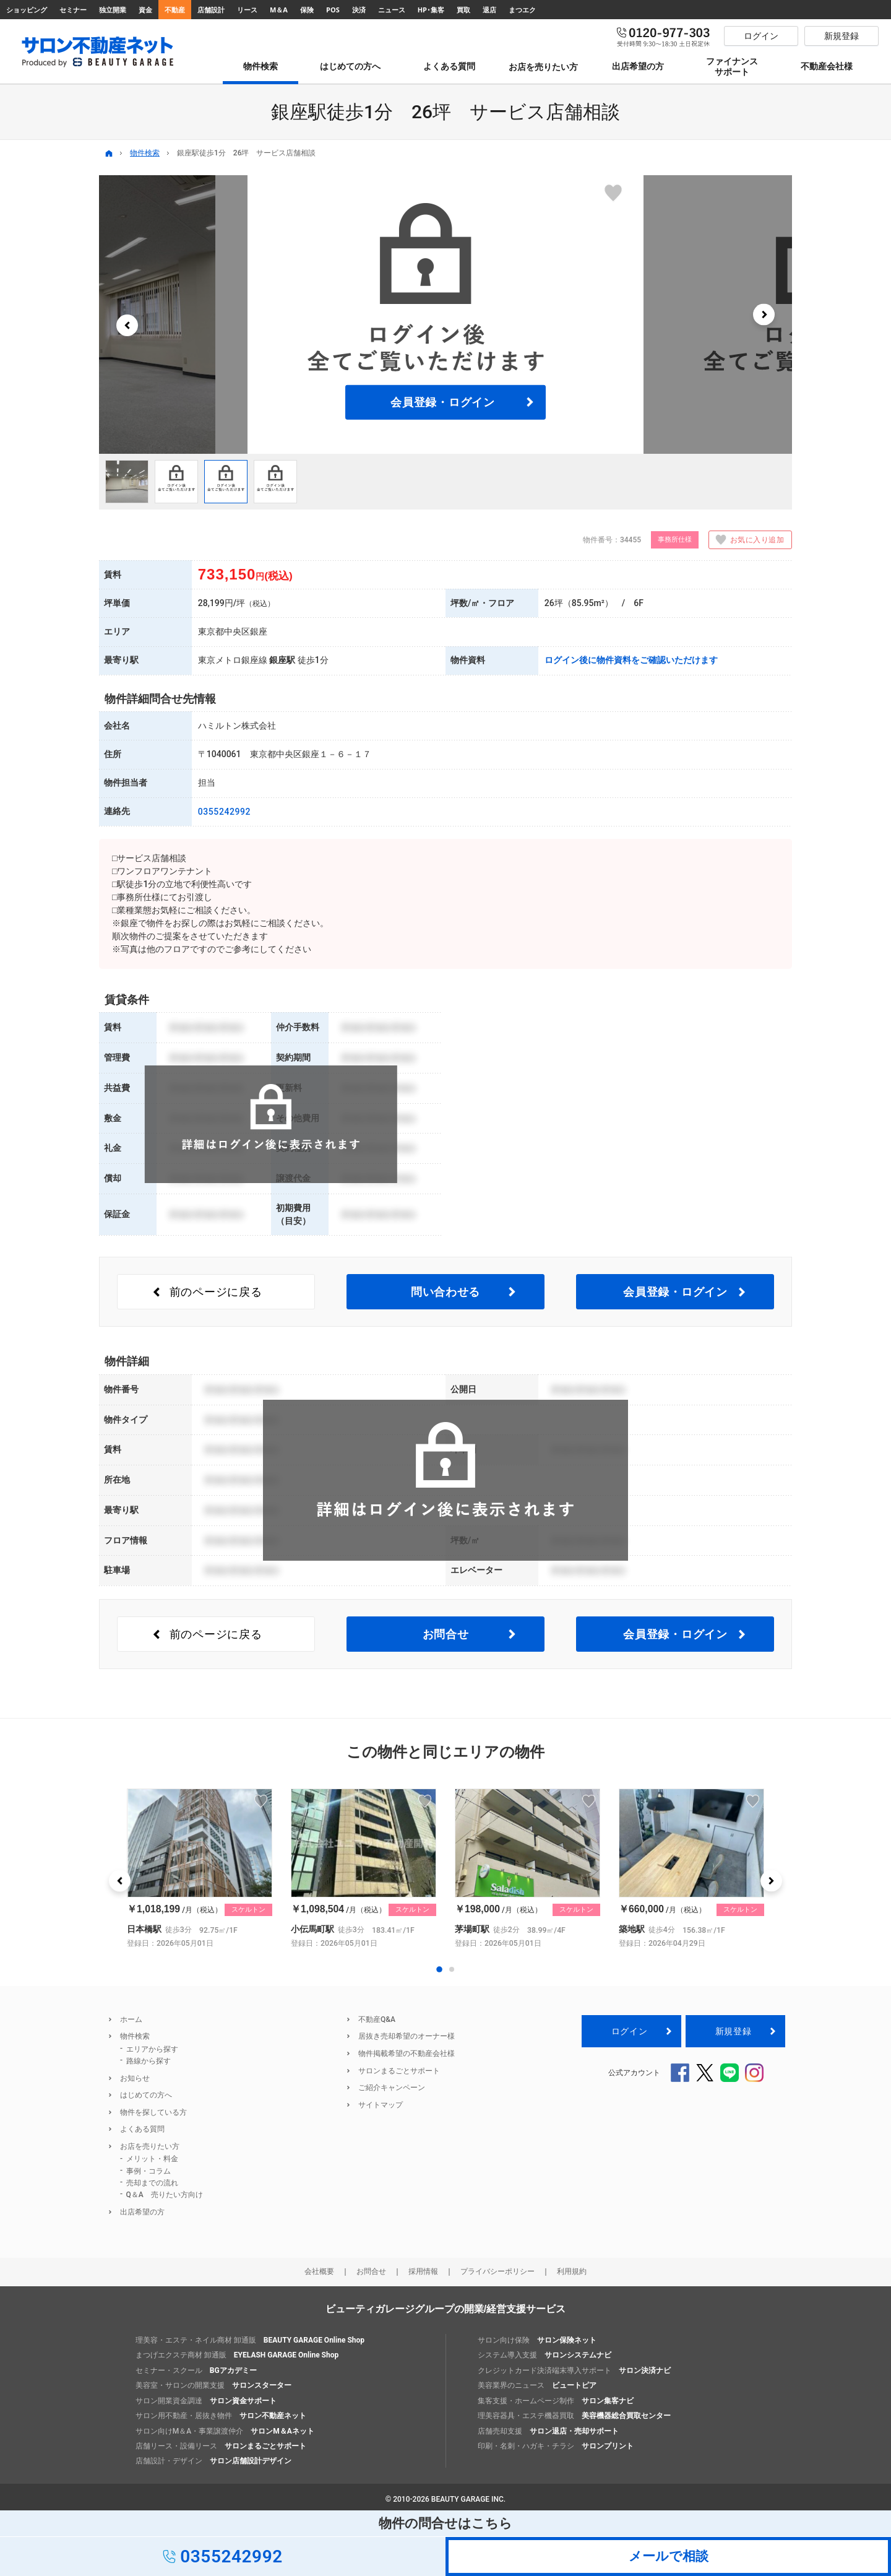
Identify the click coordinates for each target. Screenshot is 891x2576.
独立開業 (112, 9)
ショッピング (26, 9)
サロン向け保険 (537, 2340)
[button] (127, 325)
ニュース (391, 9)
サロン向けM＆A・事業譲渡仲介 (225, 2431)
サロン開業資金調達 (206, 2400)
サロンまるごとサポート (399, 2070)
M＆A (279, 9)
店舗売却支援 (548, 2431)
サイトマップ (380, 2105)
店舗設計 (211, 9)
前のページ (216, 1291)
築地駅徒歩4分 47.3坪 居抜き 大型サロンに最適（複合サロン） (691, 1869)
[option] (446, 314)
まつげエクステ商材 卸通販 (237, 2355)
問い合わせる (445, 1291)
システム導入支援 (544, 2355)
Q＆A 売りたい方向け (164, 2194)
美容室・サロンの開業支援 (213, 2385)
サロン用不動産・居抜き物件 (221, 2415)
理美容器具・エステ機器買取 (574, 2415)
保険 (307, 9)
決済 (359, 9)
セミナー (73, 9)
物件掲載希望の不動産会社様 (406, 2053)
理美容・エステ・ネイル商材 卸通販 (250, 2340)
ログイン (629, 2031)
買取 (463, 9)
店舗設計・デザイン (213, 2460)
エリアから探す (152, 2049)
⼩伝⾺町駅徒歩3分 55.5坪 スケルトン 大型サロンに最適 (363, 1869)
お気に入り (746, 540)
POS (333, 9)
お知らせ (135, 2078)
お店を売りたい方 (149, 2146)
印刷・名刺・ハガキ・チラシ (556, 2446)
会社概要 (319, 2271)
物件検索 (145, 153)
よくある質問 (142, 2129)
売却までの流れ (152, 2183)
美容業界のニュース (537, 2385)
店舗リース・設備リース (221, 2446)
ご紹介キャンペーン (391, 2087)
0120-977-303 (664, 35)
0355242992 (224, 812)
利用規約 (572, 2271)
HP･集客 (431, 9)
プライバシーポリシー (497, 2271)
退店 (489, 9)
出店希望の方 (142, 2212)
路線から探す (148, 2061)
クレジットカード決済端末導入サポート (574, 2370)
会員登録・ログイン (442, 402)
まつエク (522, 9)
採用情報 (423, 2271)
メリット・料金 (152, 2158)
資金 (145, 9)
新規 (733, 2031)
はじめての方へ (146, 2095)
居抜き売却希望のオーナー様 (406, 2036)
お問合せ (446, 1634)
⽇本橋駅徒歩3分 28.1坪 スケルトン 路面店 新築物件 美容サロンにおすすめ (199, 1869)
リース (247, 9)
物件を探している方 (153, 2112)
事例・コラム (148, 2171)
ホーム (131, 2019)
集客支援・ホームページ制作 (556, 2400)
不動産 (175, 9)
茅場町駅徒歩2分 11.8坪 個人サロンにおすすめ (527, 1869)
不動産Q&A (376, 2019)
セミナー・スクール (196, 2370)
